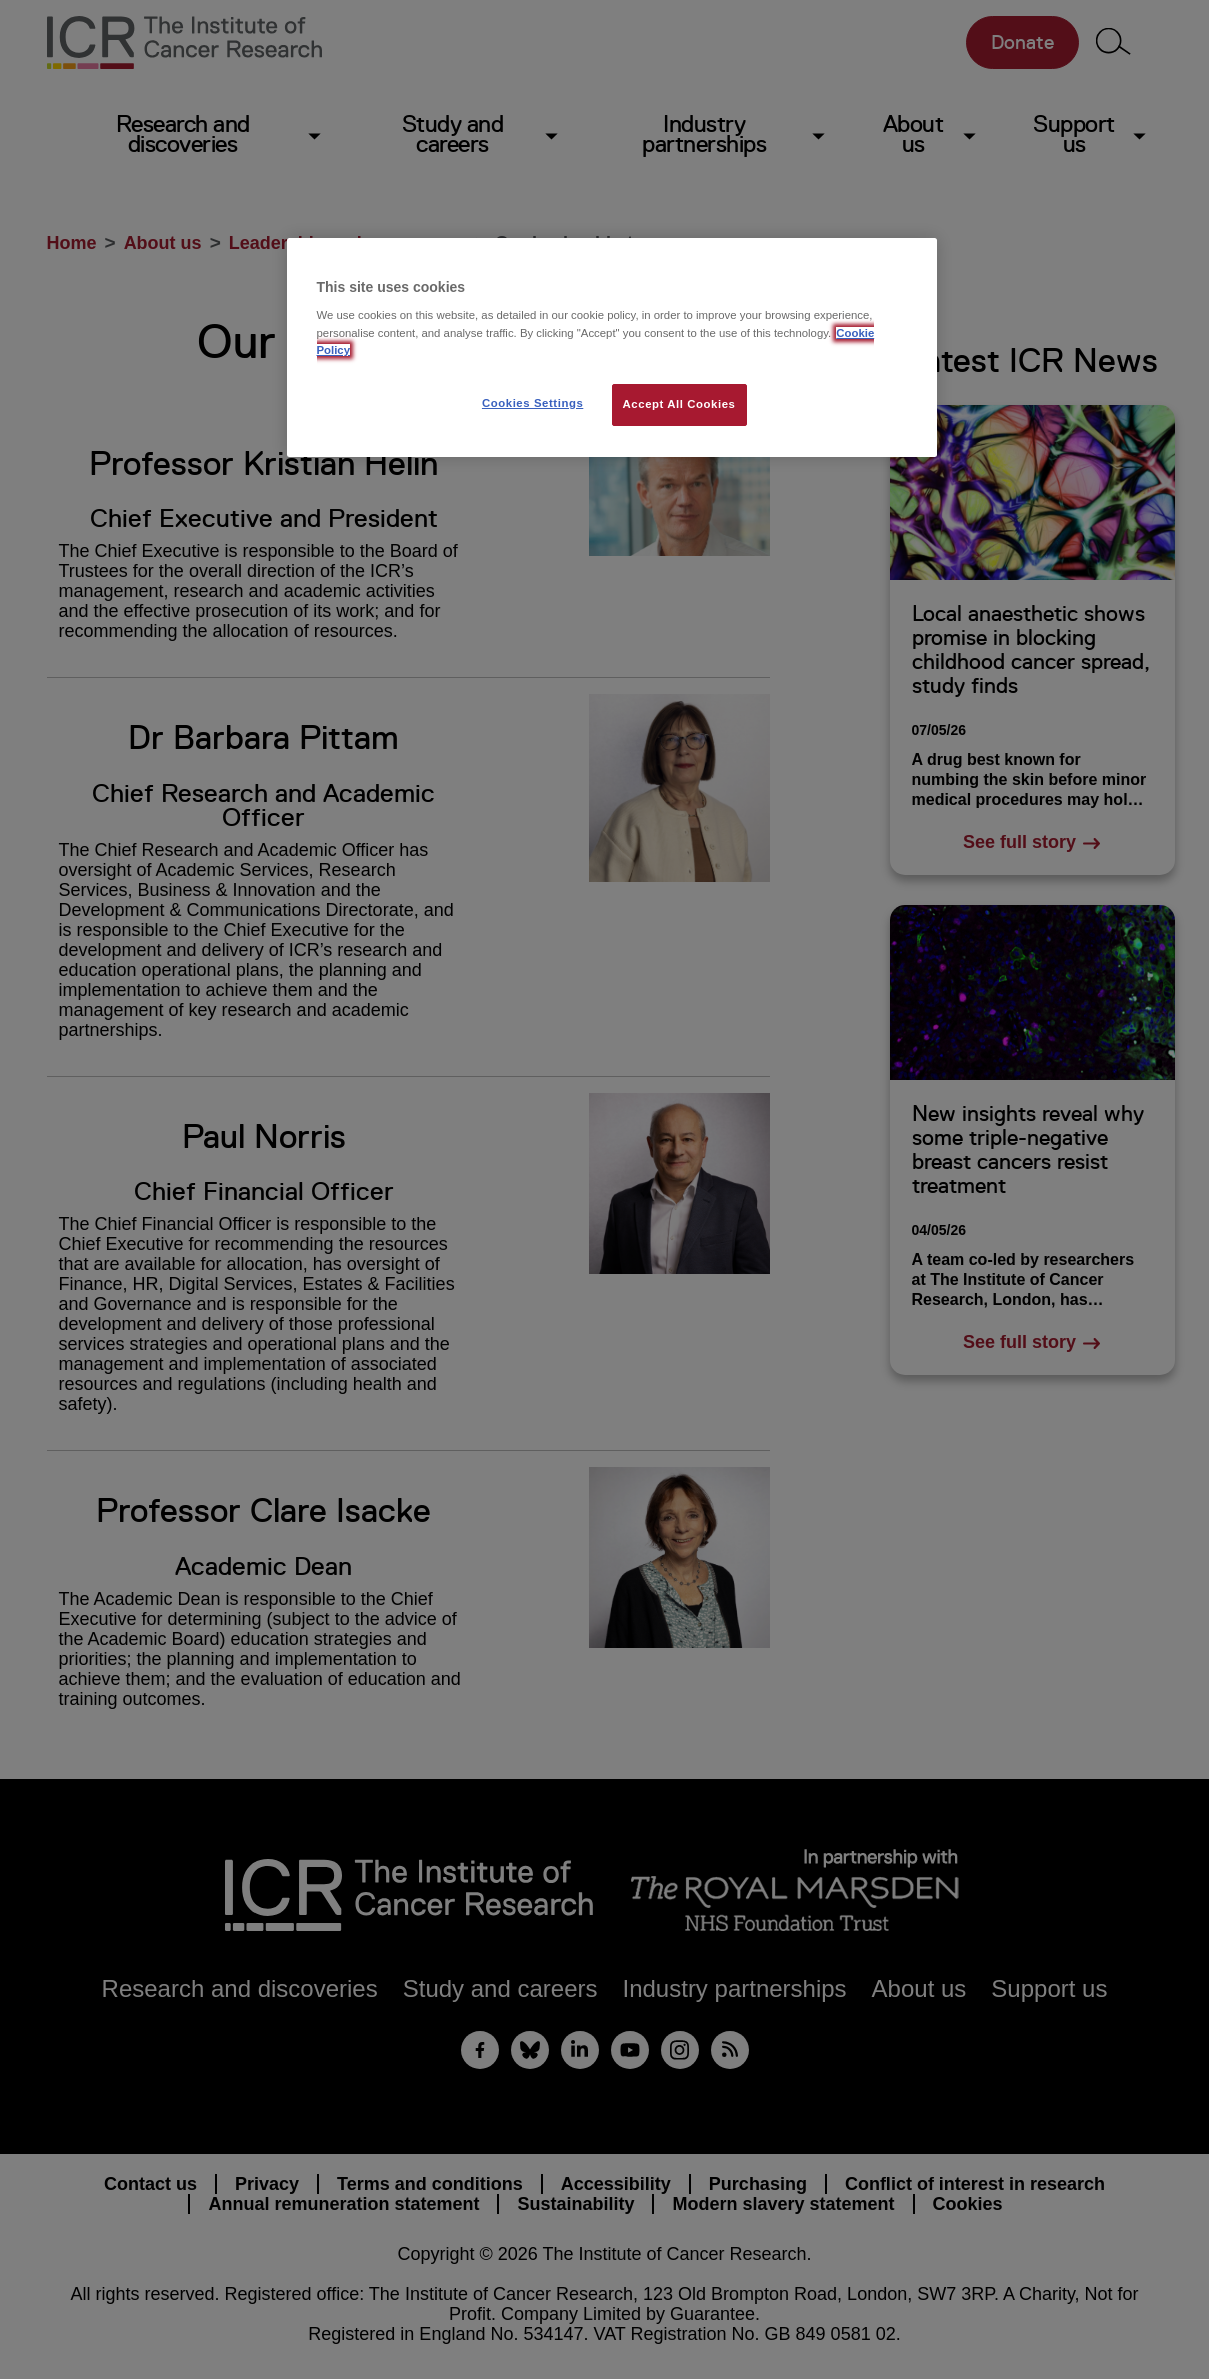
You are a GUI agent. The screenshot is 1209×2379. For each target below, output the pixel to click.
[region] (612, 347)
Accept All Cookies (679, 404)
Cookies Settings (532, 403)
